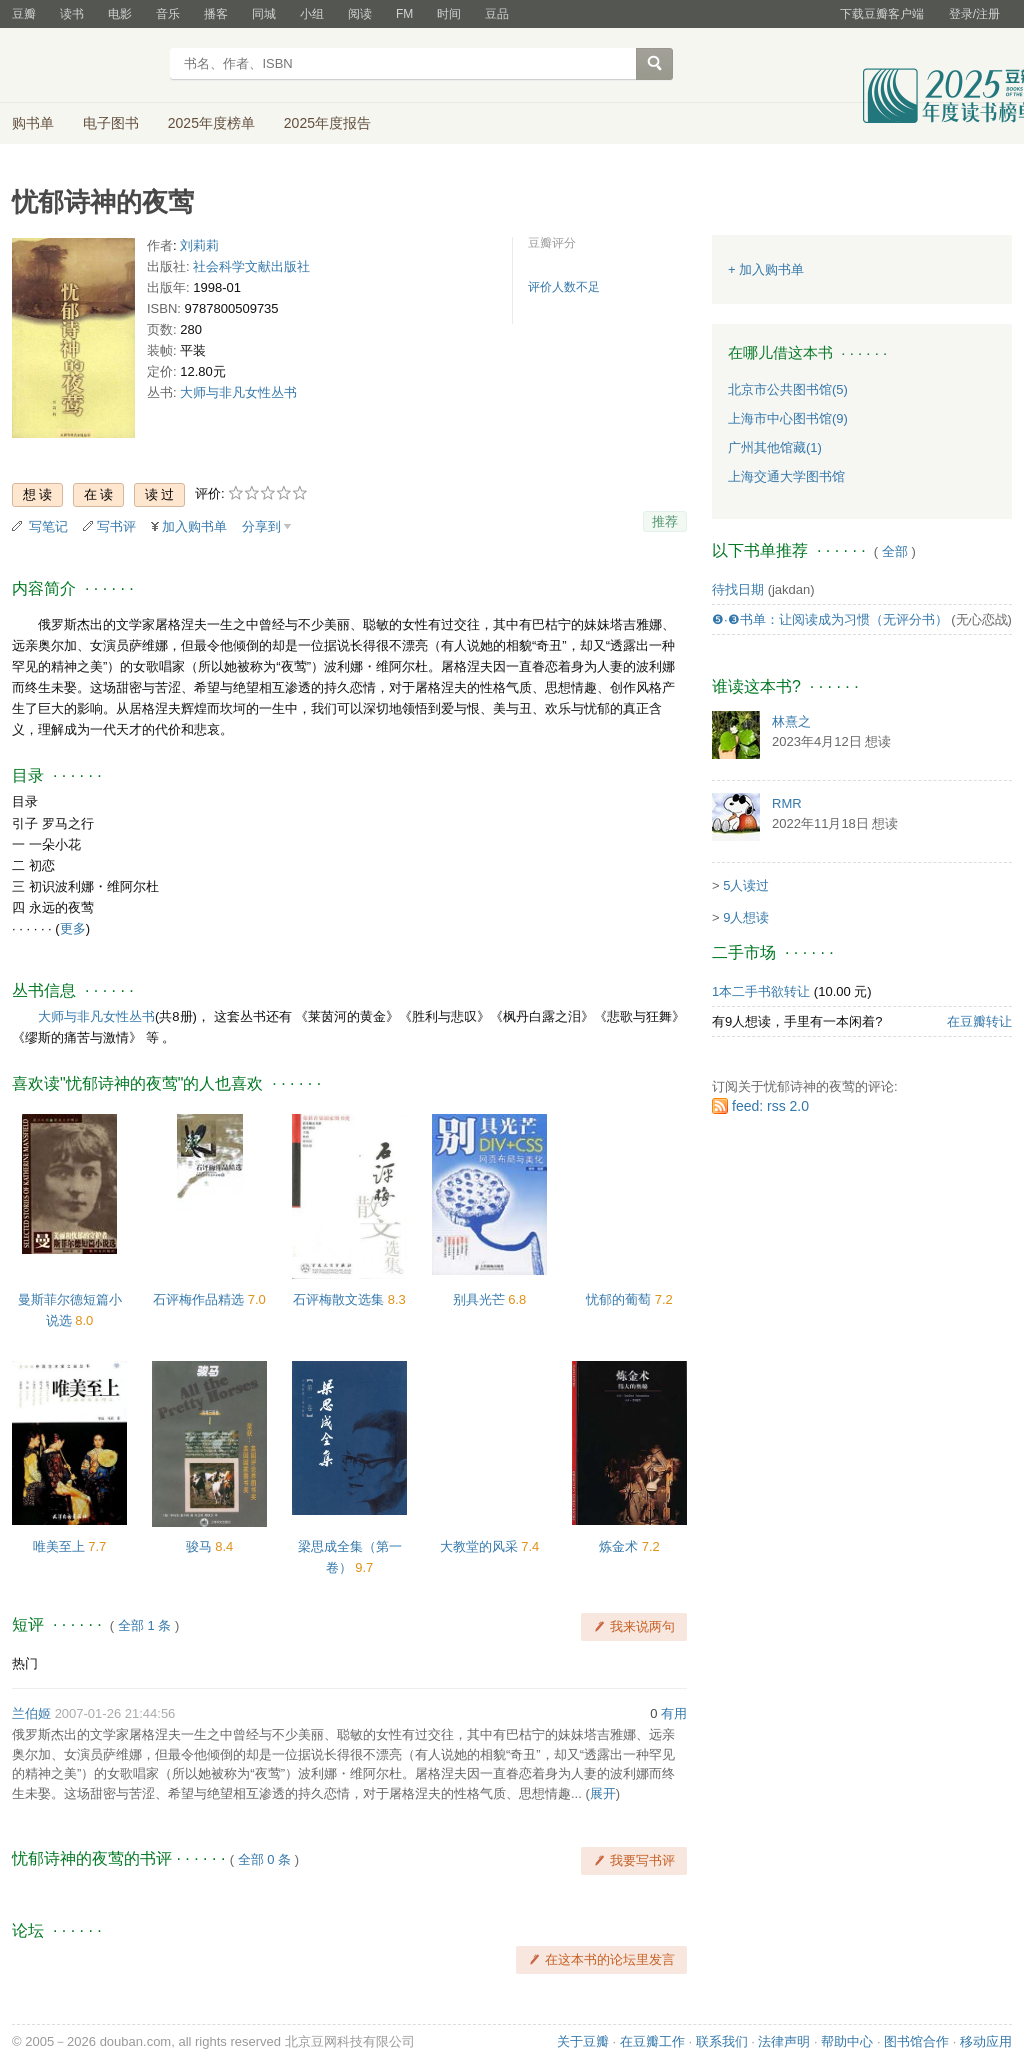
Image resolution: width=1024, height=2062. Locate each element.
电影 (120, 14)
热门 (25, 1663)
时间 (449, 14)
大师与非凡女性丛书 (238, 392)
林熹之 (791, 721)
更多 (73, 928)
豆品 (497, 14)
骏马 (201, 1546)
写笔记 (48, 526)
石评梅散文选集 (340, 1299)
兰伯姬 (31, 1713)
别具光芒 (481, 1299)
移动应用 (986, 2041)
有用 (674, 1713)
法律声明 (784, 2041)
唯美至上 (61, 1546)
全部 (895, 551)
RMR (787, 803)
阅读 (360, 14)
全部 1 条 (144, 1625)
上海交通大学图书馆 (786, 476)
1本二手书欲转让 (761, 991)
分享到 (261, 526)
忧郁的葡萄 (620, 1299)
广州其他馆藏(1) (775, 447)
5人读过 (746, 885)
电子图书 (111, 123)
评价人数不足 (564, 287)
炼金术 (620, 1546)
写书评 (116, 526)
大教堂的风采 (481, 1546)
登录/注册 (974, 14)
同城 (264, 14)
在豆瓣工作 (652, 2041)
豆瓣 (24, 14)
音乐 (168, 14)
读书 (72, 14)
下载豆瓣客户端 (882, 14)
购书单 (33, 123)
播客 (216, 14)
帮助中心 (847, 2041)
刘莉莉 (199, 245)
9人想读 (746, 917)
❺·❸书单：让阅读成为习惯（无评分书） (830, 619)
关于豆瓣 (583, 2041)
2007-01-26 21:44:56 (115, 1713)
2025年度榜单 (211, 123)
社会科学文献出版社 (251, 266)
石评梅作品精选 (200, 1299)
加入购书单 (194, 526)
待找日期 (738, 589)
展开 (603, 1793)
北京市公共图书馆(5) (788, 389)
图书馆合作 (916, 2041)
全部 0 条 (264, 1859)
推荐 (665, 521)
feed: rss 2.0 (770, 1106)
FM (404, 14)
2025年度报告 (327, 123)
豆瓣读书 (84, 66)
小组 (312, 14)
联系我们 (722, 2041)
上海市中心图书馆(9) (788, 418)
